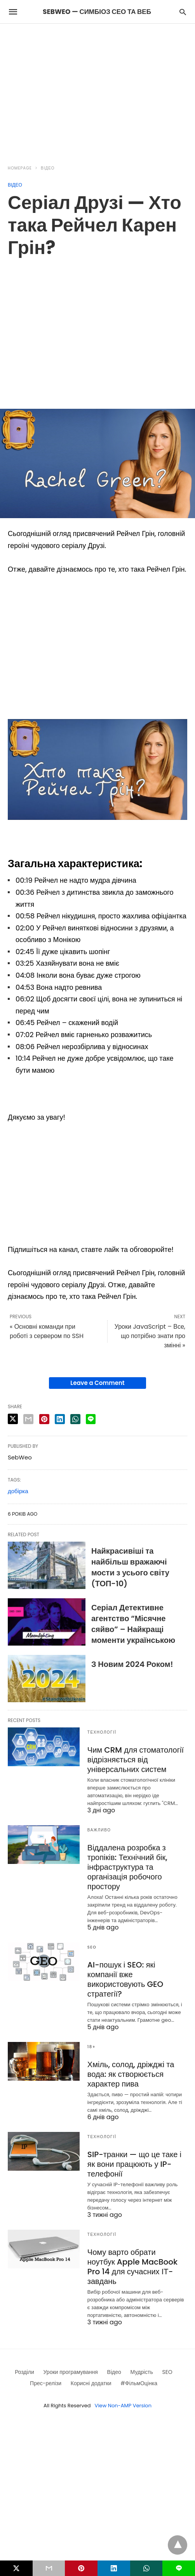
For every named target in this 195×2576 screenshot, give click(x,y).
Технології (102, 1732)
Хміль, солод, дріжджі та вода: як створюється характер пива (130, 2074)
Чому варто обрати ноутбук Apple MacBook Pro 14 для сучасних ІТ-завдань (132, 2267)
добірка (18, 1491)
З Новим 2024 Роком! (132, 1664)
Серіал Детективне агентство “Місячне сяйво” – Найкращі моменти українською (133, 1624)
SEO (92, 1947)
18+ (91, 2047)
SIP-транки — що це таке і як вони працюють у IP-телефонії (134, 2164)
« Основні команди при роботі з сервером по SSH (47, 1331)
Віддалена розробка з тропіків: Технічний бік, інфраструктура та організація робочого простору (127, 1867)
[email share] (28, 1419)
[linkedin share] (60, 1419)
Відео (48, 168)
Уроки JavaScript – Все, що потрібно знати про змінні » (150, 1336)
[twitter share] (13, 1419)
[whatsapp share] (75, 1419)
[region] (97, 90)
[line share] (91, 1419)
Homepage (20, 168)
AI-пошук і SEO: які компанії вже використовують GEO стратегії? (125, 1979)
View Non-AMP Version (123, 2405)
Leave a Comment (97, 1383)
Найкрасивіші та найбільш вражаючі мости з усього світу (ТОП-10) (130, 1567)
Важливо (99, 1830)
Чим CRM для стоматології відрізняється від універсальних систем (135, 1759)
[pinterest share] (44, 1419)
